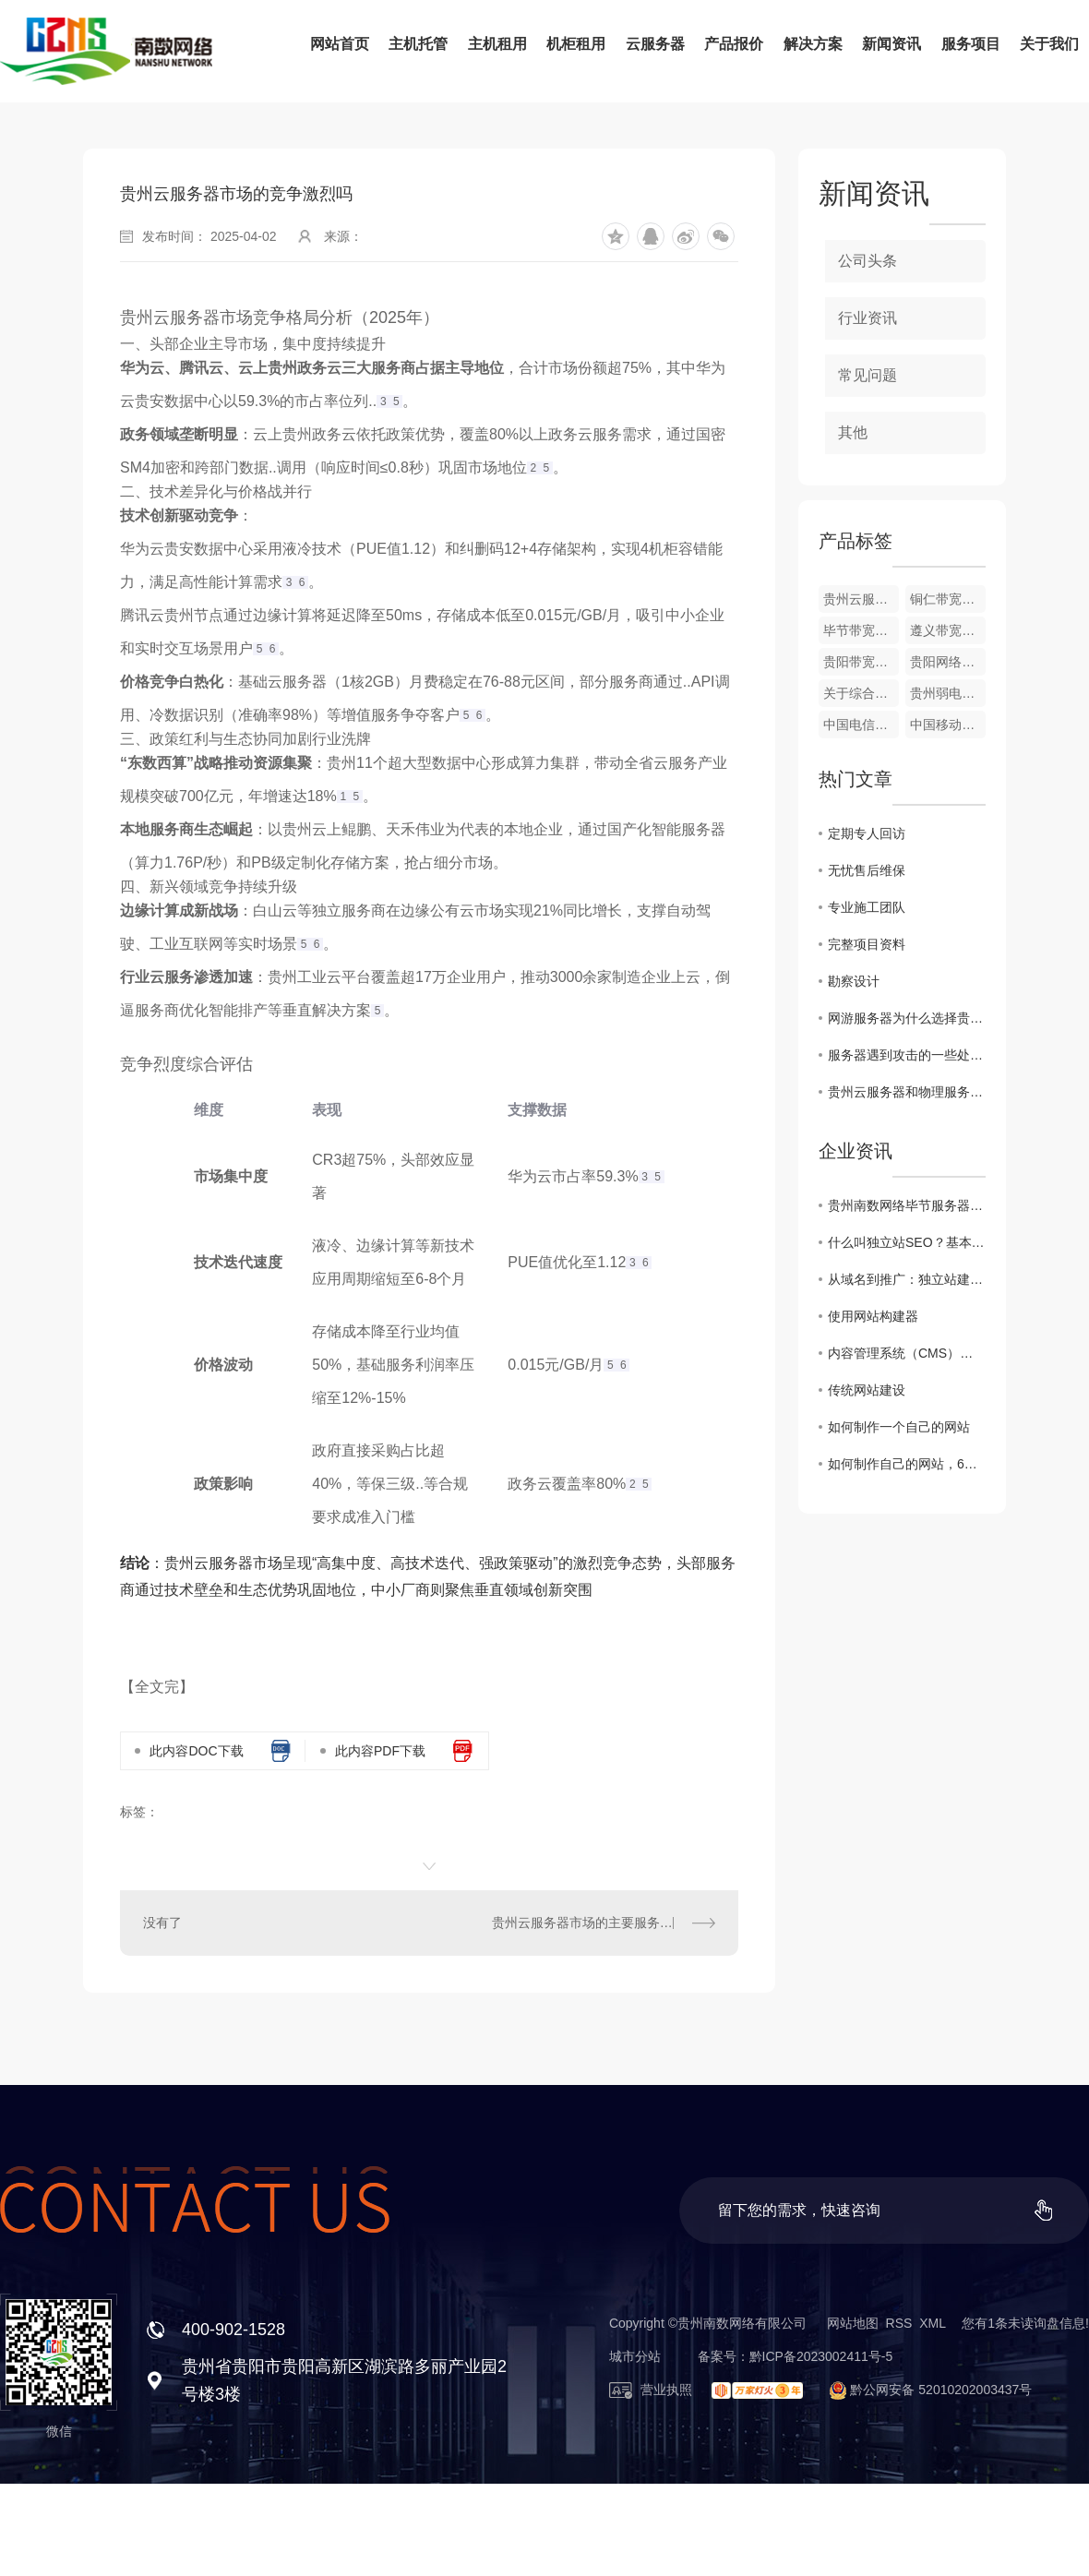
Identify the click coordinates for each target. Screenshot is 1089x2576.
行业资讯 (867, 318)
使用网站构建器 (873, 1316)
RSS (899, 2323)
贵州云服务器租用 (861, 599)
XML (932, 2323)
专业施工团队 (866, 907)
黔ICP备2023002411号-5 (821, 2356)
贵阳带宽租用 (861, 661)
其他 (853, 432)
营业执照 (650, 2389)
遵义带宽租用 (948, 630)
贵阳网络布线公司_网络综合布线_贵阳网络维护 (948, 661)
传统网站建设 (866, 1390)
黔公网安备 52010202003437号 (923, 2389)
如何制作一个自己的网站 (899, 1427)
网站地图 (853, 2323)
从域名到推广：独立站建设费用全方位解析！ (907, 1279)
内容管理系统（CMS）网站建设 (907, 1353)
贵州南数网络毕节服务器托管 (907, 1205)
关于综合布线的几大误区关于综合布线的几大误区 (861, 693)
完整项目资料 (866, 944)
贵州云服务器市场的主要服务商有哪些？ (603, 1922)
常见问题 (867, 375)
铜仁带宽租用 (948, 599)
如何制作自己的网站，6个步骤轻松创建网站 (907, 1463)
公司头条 (867, 261)
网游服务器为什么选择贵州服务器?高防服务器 (907, 1018)
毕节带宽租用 (861, 630)
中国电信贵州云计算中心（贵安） (861, 724)
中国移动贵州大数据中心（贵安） (948, 724)
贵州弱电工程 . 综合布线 (948, 693)
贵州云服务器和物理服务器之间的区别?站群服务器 (907, 1091)
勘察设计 (854, 981)
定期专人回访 (866, 833)
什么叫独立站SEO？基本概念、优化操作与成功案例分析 (907, 1242)
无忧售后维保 (866, 870)
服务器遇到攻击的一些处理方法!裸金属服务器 (907, 1055)
